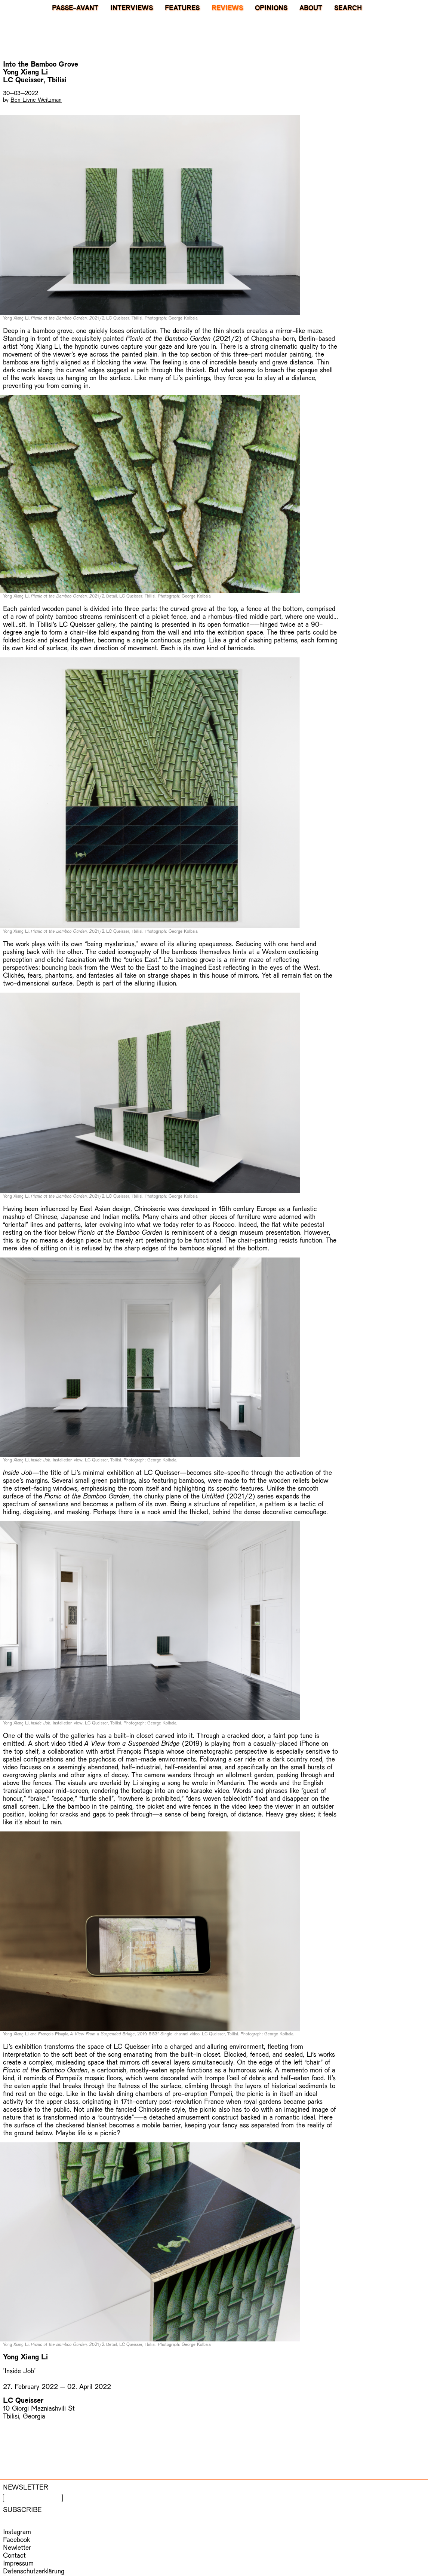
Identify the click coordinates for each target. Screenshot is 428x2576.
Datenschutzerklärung (33, 2570)
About (310, 7)
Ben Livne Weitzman (36, 99)
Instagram (17, 2531)
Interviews (131, 7)
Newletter (17, 2547)
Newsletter (25, 2486)
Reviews (227, 7)
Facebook (16, 2539)
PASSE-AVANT (75, 7)
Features (182, 7)
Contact (14, 2555)
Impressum (18, 2562)
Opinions (271, 7)
